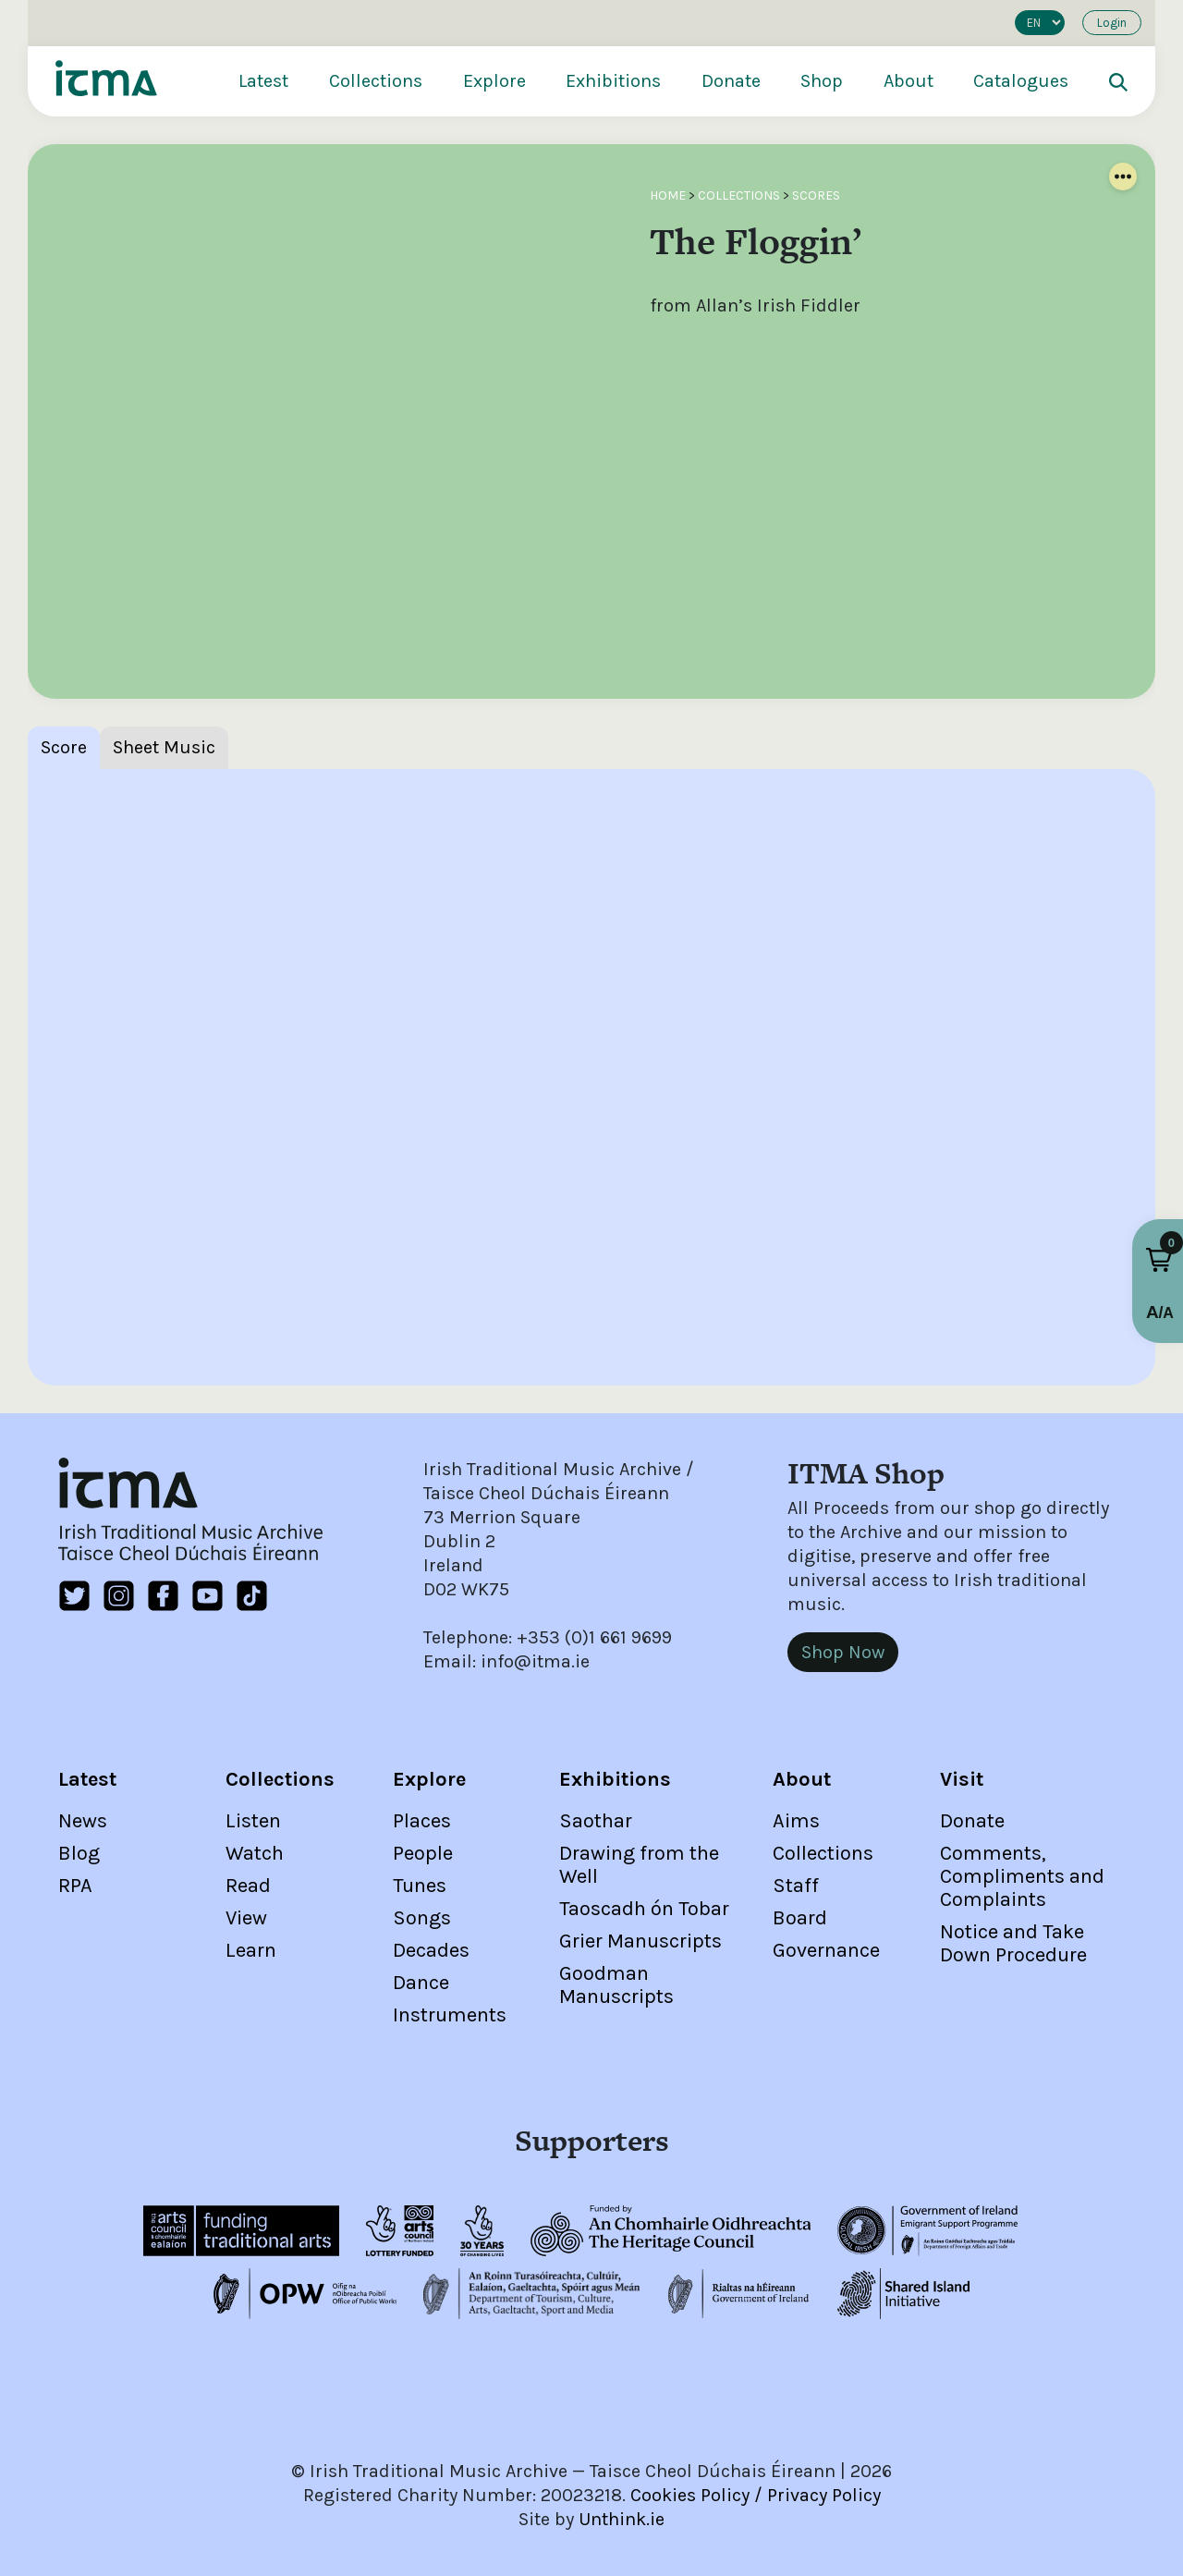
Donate (731, 81)
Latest (263, 81)
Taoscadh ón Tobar (644, 1909)
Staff (796, 1886)
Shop (821, 81)
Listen (253, 1821)
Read (248, 1886)
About (908, 81)
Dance (421, 1983)
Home (668, 195)
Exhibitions (613, 81)
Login (1112, 23)
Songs (422, 1918)
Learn (251, 1950)
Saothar (595, 1821)
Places (422, 1821)
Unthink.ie (622, 2519)
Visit (961, 1779)
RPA (75, 1886)
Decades (431, 1950)
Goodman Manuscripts (616, 1984)
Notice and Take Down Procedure (1013, 1943)
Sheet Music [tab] (164, 747)
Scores (816, 195)
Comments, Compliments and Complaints (1022, 1876)
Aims (796, 1821)
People (423, 1853)
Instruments (449, 2015)
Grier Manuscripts (640, 1941)
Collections (375, 81)
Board (800, 1918)
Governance (826, 1950)
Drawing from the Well (639, 1864)
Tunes (419, 1886)
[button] (1159, 1259)
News (82, 1821)
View (246, 1918)
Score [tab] (64, 747)
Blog (79, 1853)
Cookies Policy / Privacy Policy (755, 2495)
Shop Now (842, 1652)
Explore (494, 81)
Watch (255, 1853)
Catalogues (1020, 81)
